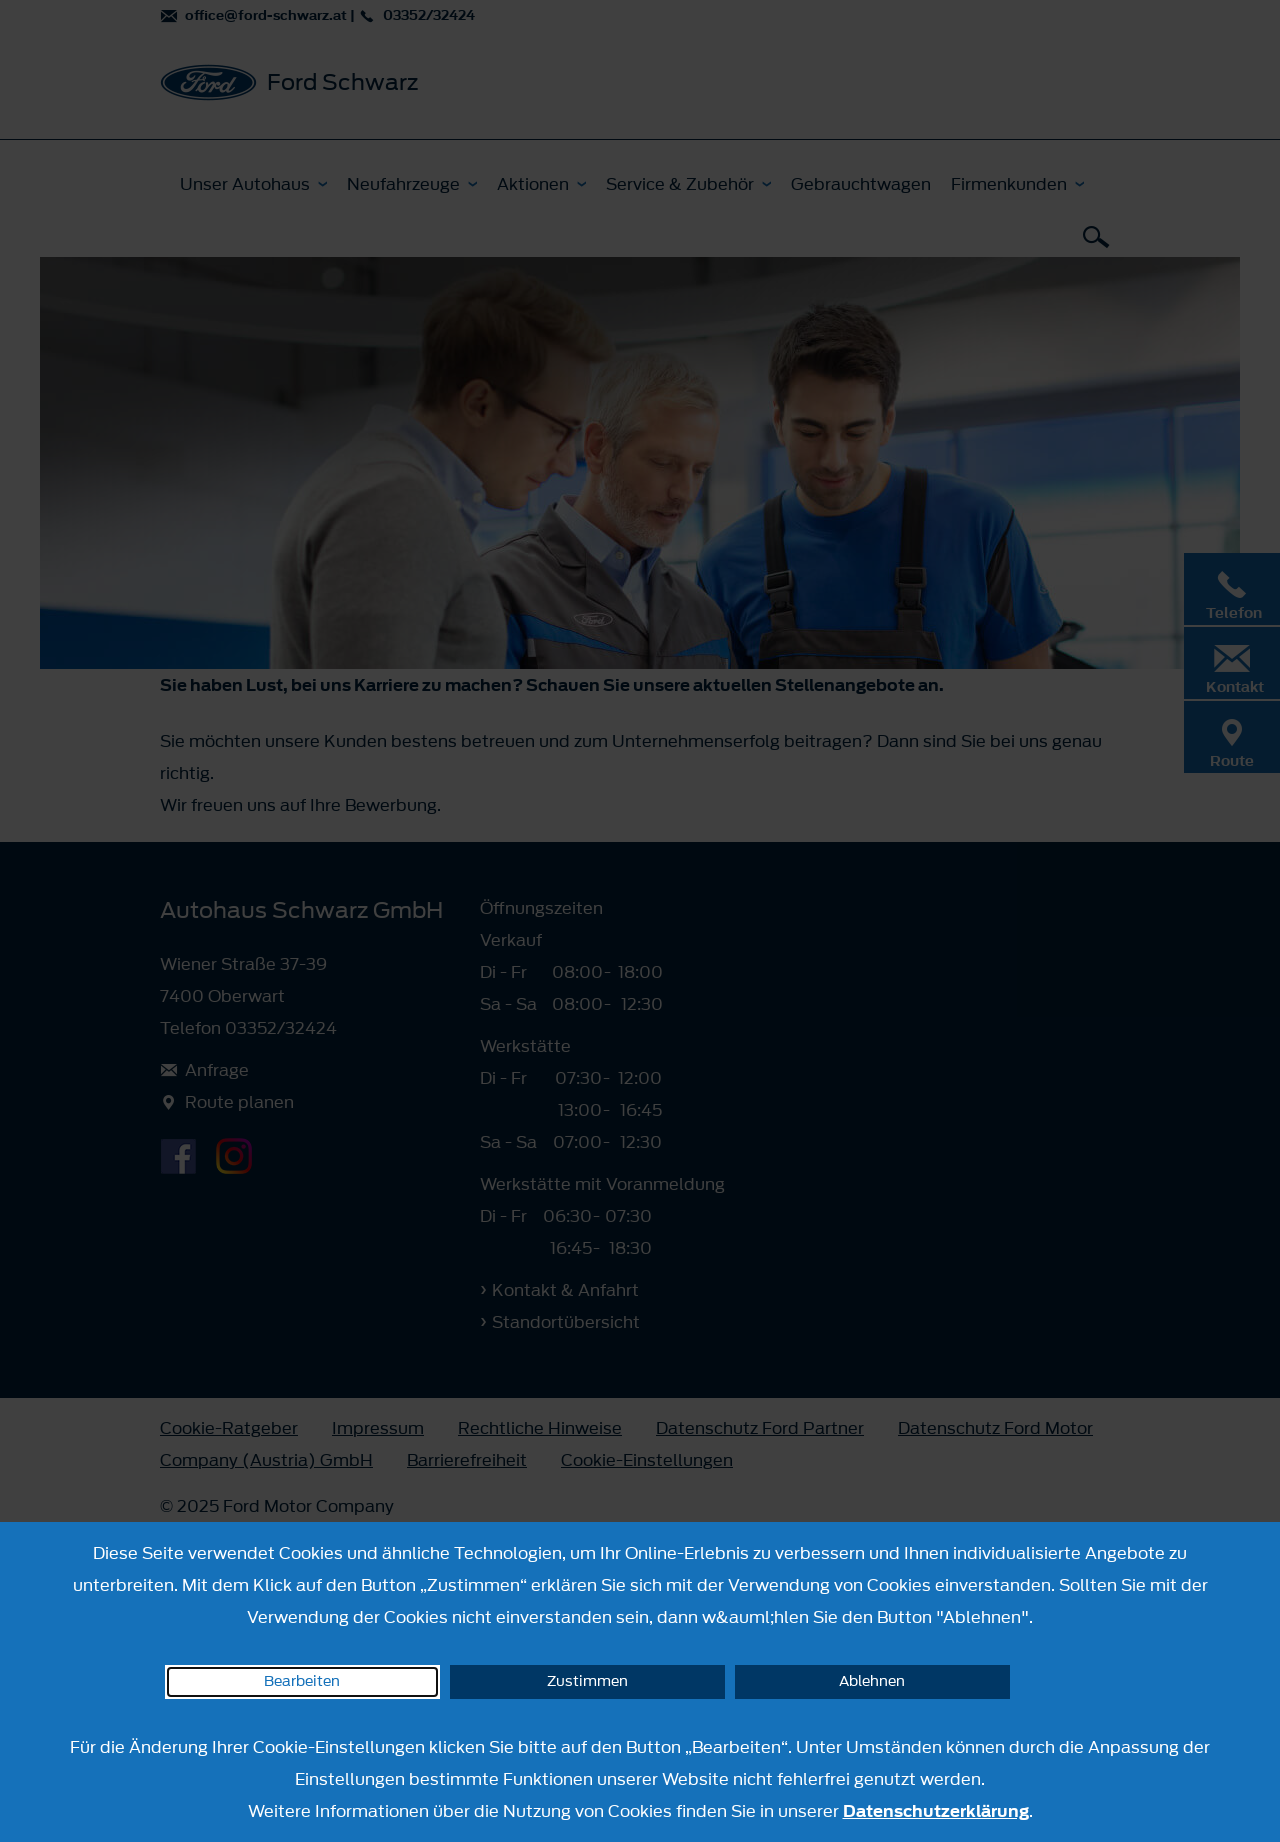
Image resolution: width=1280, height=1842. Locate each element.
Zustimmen (587, 1681)
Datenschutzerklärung (936, 1811)
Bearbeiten (302, 1681)
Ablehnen (872, 1681)
